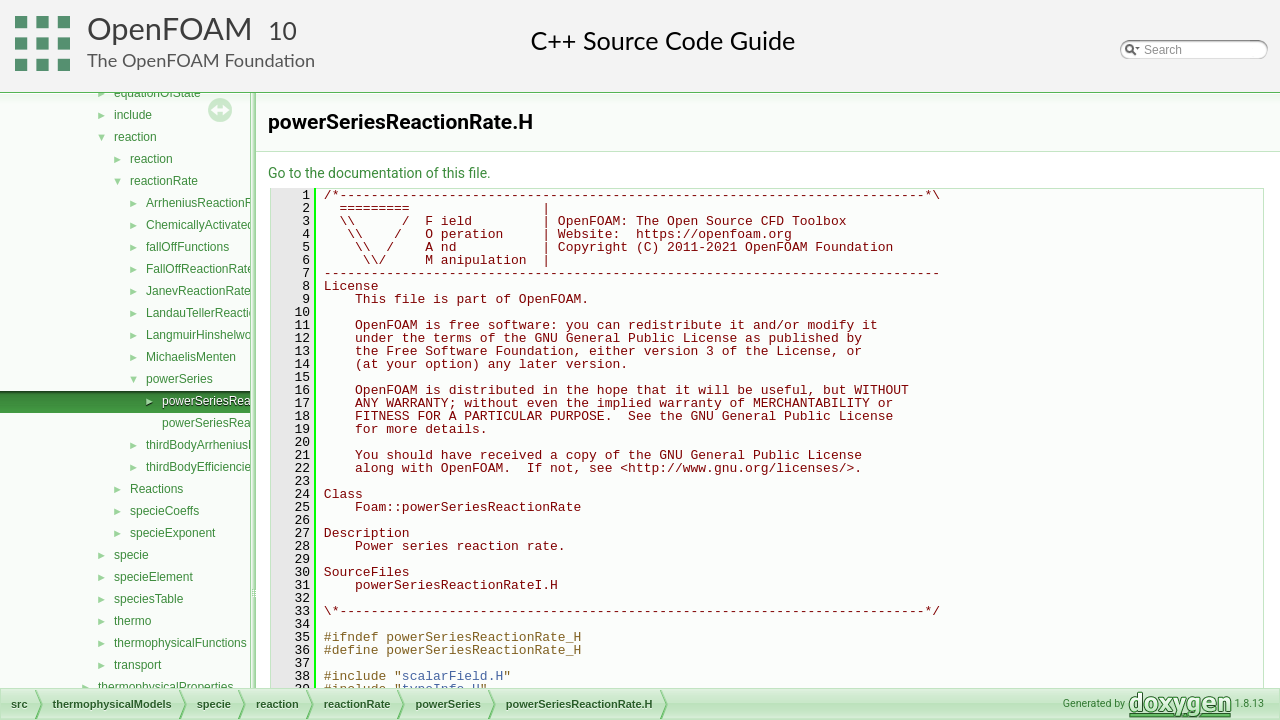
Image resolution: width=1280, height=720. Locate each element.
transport (137, 665)
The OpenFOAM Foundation (201, 60)
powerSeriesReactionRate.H (237, 401)
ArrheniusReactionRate (208, 203)
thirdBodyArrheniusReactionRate (233, 445)
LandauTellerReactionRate (216, 313)
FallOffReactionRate (200, 269)
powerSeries (179, 379)
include (133, 115)
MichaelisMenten (191, 357)
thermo (132, 621)
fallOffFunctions (187, 247)
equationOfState (157, 93)
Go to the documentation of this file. (379, 173)
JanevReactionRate (198, 291)
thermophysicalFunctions (180, 643)
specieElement (153, 577)
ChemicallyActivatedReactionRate (236, 225)
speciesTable (148, 599)
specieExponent (172, 533)
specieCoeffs (164, 511)
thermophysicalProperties (165, 687)
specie (131, 555)
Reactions (156, 489)
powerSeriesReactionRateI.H (239, 423)
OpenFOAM (170, 28)
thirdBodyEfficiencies (201, 467)
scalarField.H (452, 676)
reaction (135, 137)
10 (282, 30)
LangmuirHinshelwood (205, 335)
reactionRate (164, 181)
